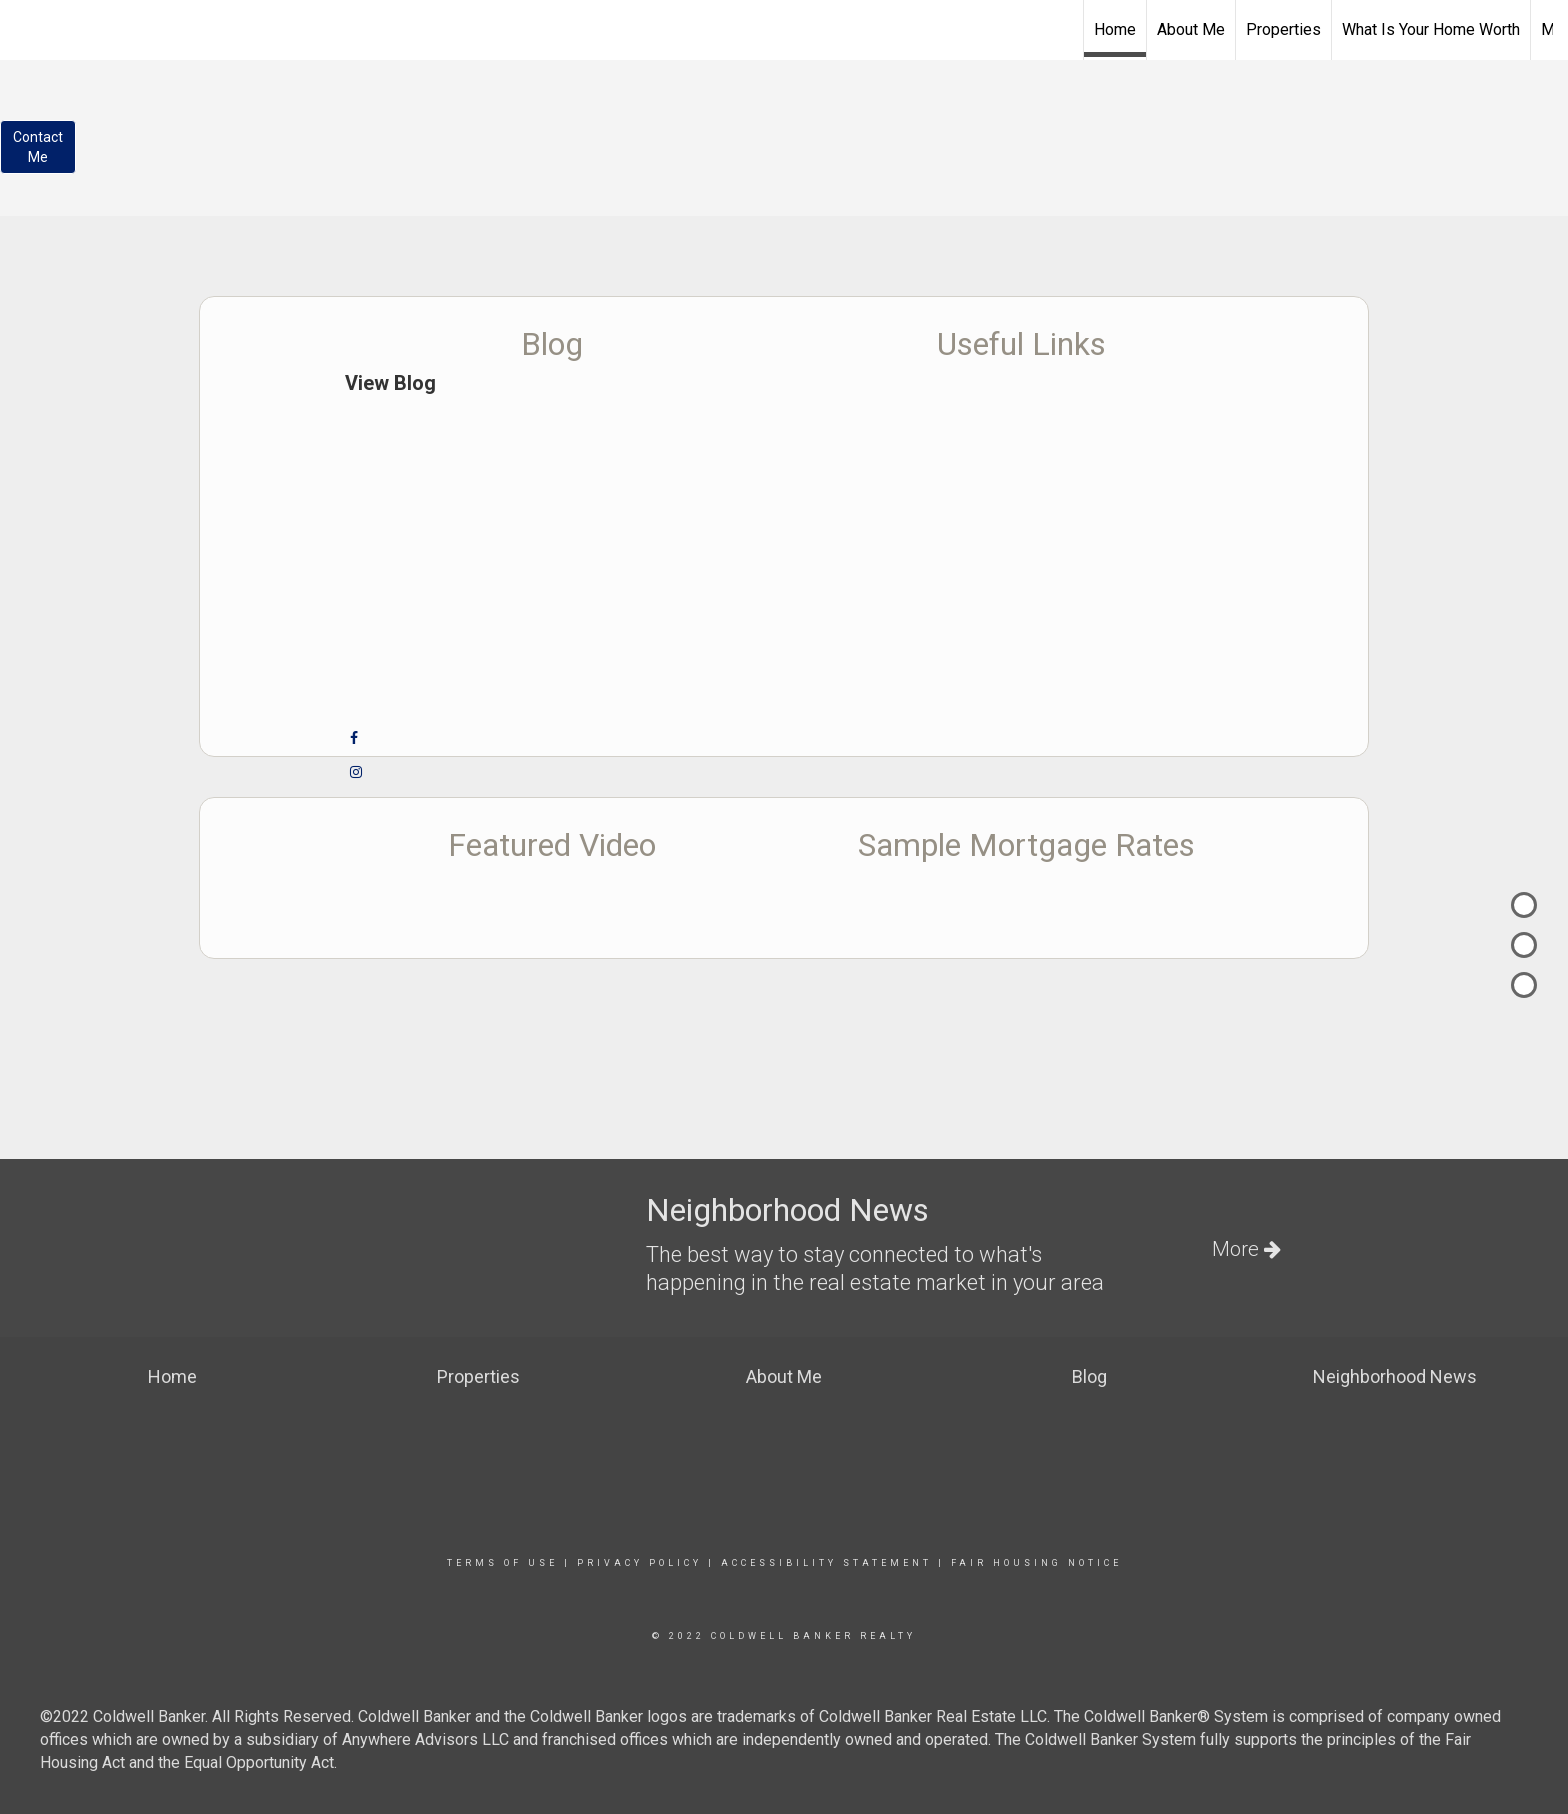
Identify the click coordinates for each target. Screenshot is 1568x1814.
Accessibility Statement (826, 1563)
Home (1115, 29)
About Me (1191, 29)
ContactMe (38, 147)
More (1246, 1249)
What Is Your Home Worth (1431, 29)
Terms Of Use (502, 1563)
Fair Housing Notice (1036, 1563)
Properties (1283, 29)
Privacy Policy (639, 1563)
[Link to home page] (783, 27)
